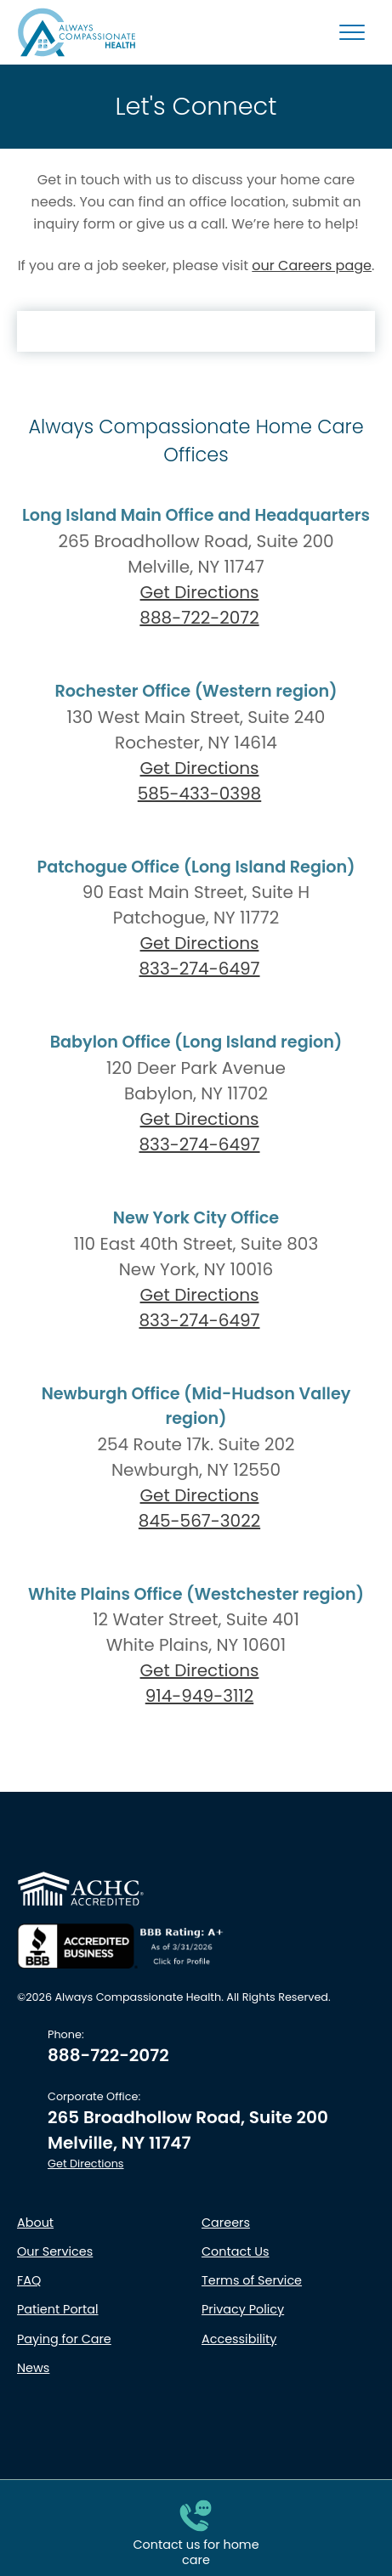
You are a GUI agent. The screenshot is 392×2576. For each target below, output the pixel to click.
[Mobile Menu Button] (352, 32)
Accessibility (239, 2338)
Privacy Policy (243, 2309)
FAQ (29, 2280)
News (33, 2367)
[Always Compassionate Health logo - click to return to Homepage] (76, 32)
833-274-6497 (195, 968)
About (35, 2222)
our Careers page (312, 265)
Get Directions (199, 592)
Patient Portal (57, 2309)
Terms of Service (252, 2280)
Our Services (55, 2251)
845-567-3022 (196, 1521)
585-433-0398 (196, 793)
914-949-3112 (196, 1696)
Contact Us (236, 2251)
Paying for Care (64, 2338)
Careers (226, 2222)
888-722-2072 (195, 618)
